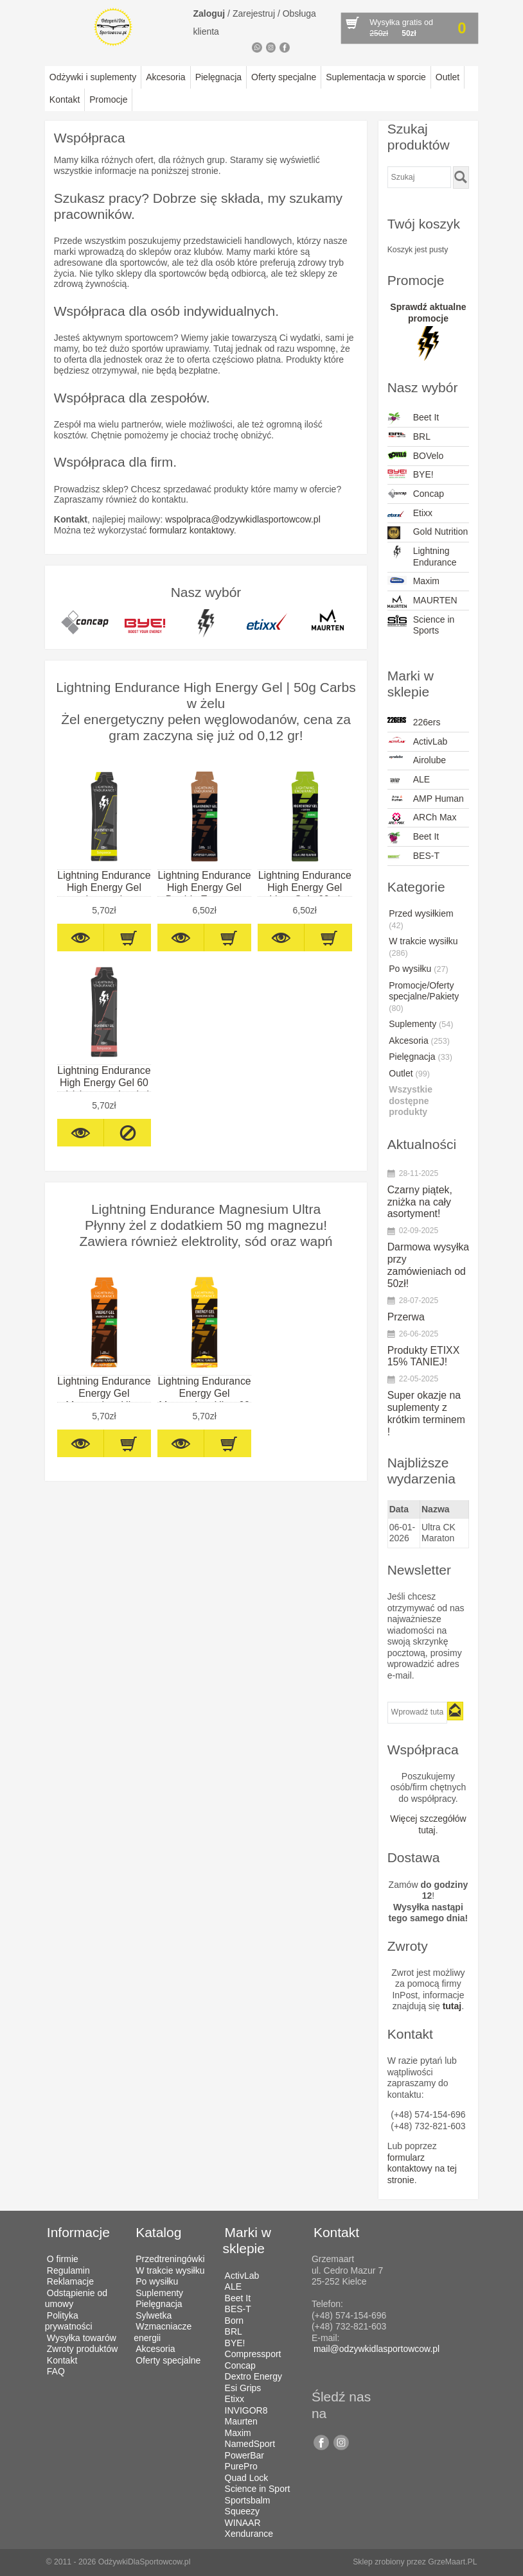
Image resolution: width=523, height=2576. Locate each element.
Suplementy (421, 1024)
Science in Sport (257, 2489)
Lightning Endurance (422, 556)
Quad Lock (247, 2478)
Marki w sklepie (247, 2240)
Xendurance (249, 2533)
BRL (408, 436)
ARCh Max (422, 818)
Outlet (447, 77)
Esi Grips (243, 2388)
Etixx (409, 514)
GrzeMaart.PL (452, 2561)
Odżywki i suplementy (92, 77)
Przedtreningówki (170, 2259)
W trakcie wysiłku (423, 947)
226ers (414, 722)
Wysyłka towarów (81, 2338)
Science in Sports (421, 625)
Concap (415, 493)
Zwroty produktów (82, 2349)
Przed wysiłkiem (421, 919)
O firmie (62, 2259)
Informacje (78, 2232)
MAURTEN (422, 601)
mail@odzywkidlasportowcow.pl (376, 2349)
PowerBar (244, 2455)
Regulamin (68, 2270)
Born (234, 2320)
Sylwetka (154, 2315)
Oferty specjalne (283, 77)
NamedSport (250, 2444)
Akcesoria (165, 77)
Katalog (158, 2232)
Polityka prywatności (69, 2321)
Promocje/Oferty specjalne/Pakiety (424, 996)
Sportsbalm (247, 2500)
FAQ (56, 2371)
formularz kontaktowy (191, 530)
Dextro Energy (253, 2376)
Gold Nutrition (427, 532)
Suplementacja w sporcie (376, 77)
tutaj (452, 2006)
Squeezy (242, 2511)
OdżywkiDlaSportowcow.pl (144, 2561)
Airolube (416, 760)
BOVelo (415, 456)
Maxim (413, 581)
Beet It (413, 418)
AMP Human (425, 798)
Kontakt (64, 99)
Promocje (108, 99)
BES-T (413, 857)
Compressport (253, 2354)
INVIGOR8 (246, 2410)
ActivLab (417, 741)
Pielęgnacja (218, 77)
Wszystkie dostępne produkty (410, 1100)
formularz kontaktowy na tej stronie (422, 2168)
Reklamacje (70, 2281)
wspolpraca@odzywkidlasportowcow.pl (242, 519)
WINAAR (243, 2523)
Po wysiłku (418, 969)
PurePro (241, 2466)
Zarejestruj (254, 13)
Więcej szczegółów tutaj (428, 1824)
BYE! (410, 474)
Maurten (241, 2421)
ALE (408, 780)
